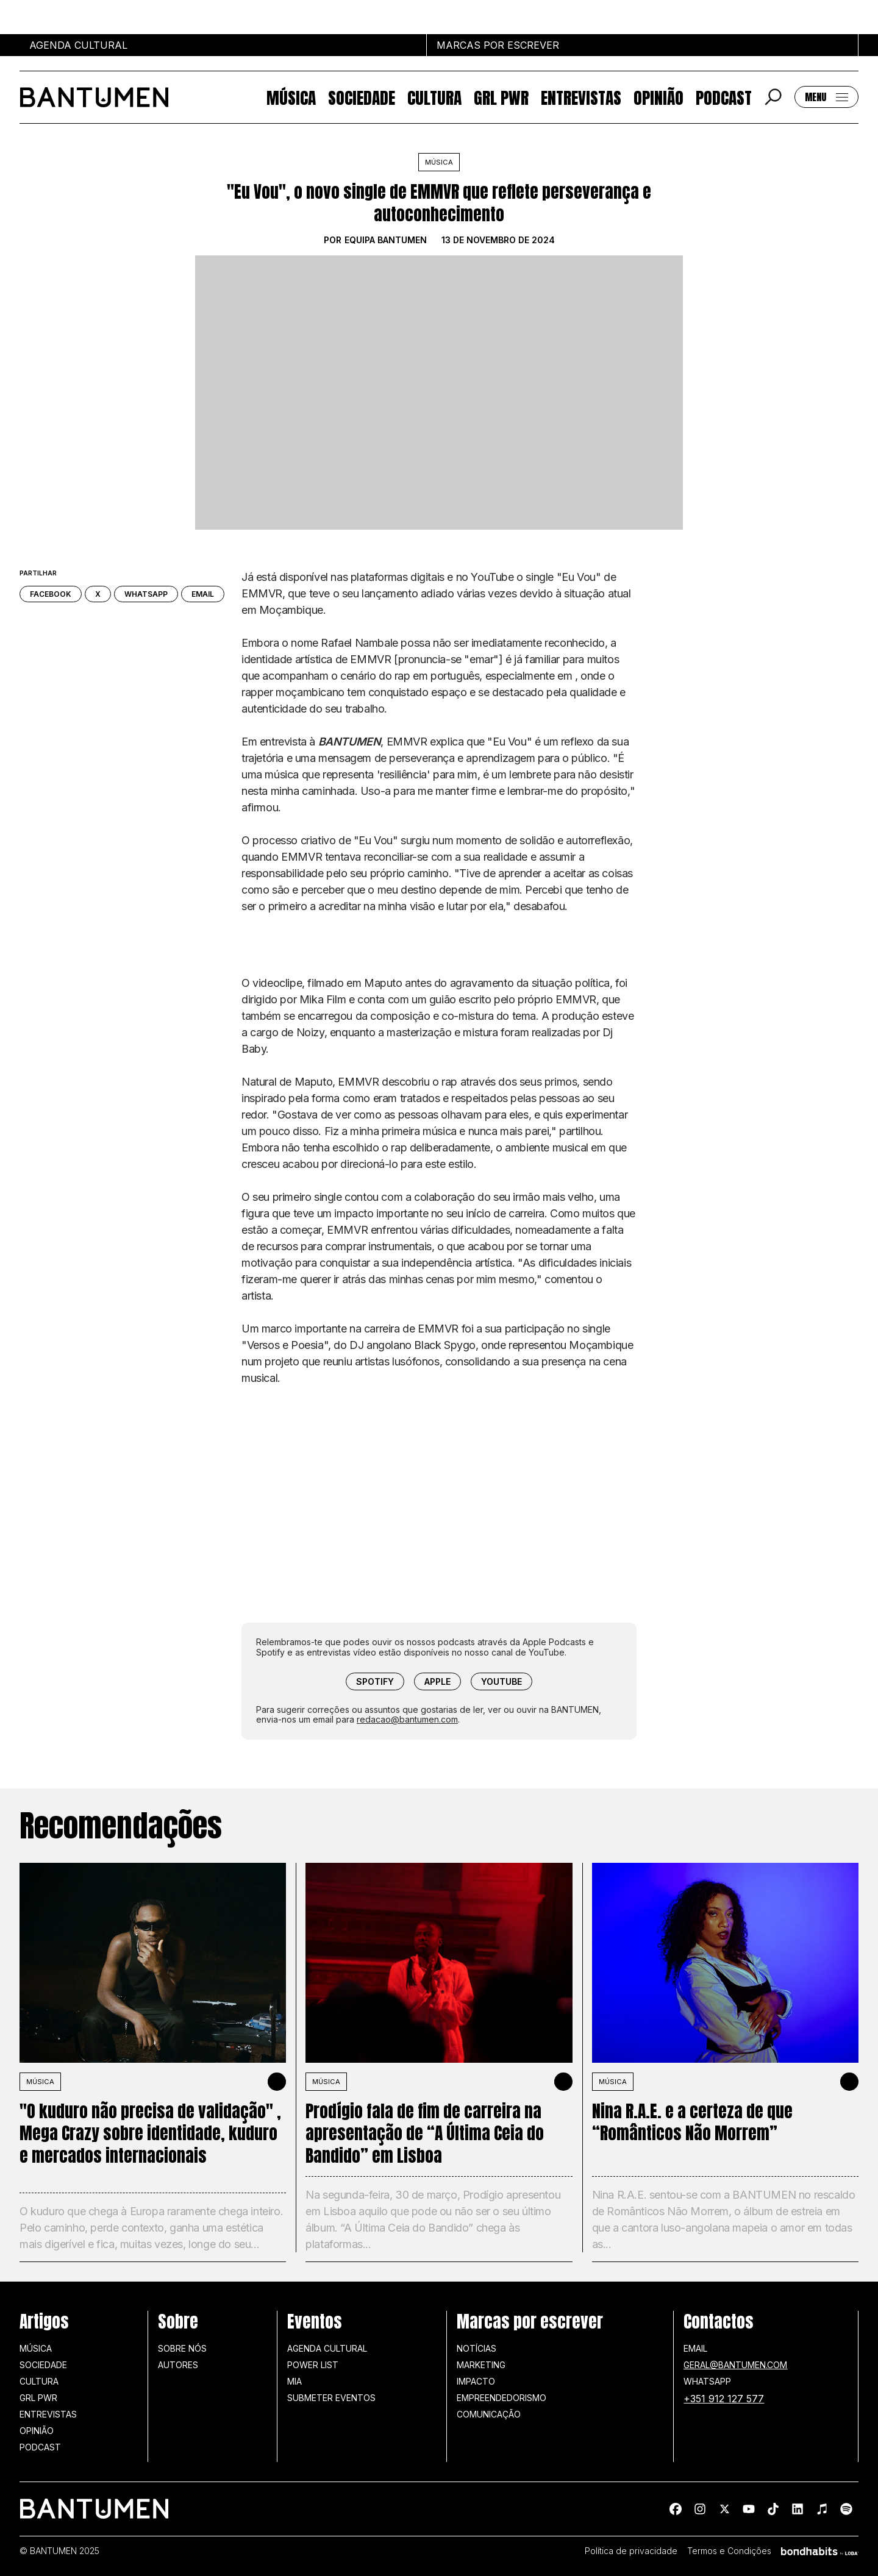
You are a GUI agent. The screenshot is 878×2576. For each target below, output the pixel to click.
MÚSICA (40, 2081)
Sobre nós (182, 2348)
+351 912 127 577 (723, 2399)
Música (291, 97)
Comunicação (489, 2414)
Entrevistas (581, 97)
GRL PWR (501, 97)
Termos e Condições (729, 2551)
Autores (178, 2365)
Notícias (476, 2348)
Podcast (724, 97)
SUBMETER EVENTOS (331, 2398)
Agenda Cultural (327, 2348)
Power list (312, 2365)
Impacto (476, 2381)
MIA (294, 2381)
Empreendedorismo (501, 2398)
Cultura (434, 97)
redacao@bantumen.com (407, 1719)
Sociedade (361, 97)
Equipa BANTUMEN (385, 240)
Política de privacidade (631, 2551)
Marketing (481, 2365)
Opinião (658, 97)
